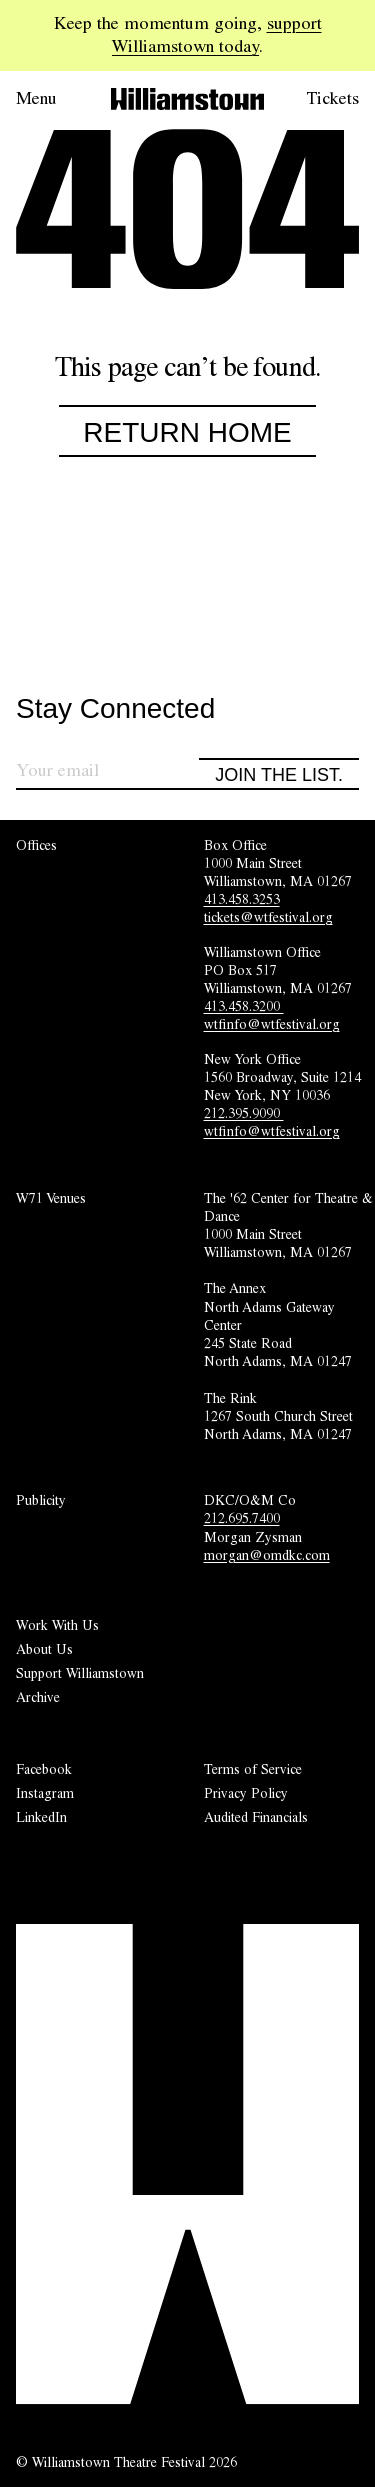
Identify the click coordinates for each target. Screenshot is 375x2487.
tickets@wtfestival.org (268, 917)
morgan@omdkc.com (267, 1555)
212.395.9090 (244, 1113)
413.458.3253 (242, 899)
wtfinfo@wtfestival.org (272, 1024)
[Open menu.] (47, 99)
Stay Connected (115, 709)
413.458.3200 (244, 1006)
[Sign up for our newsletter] (107, 773)
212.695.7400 (242, 1518)
